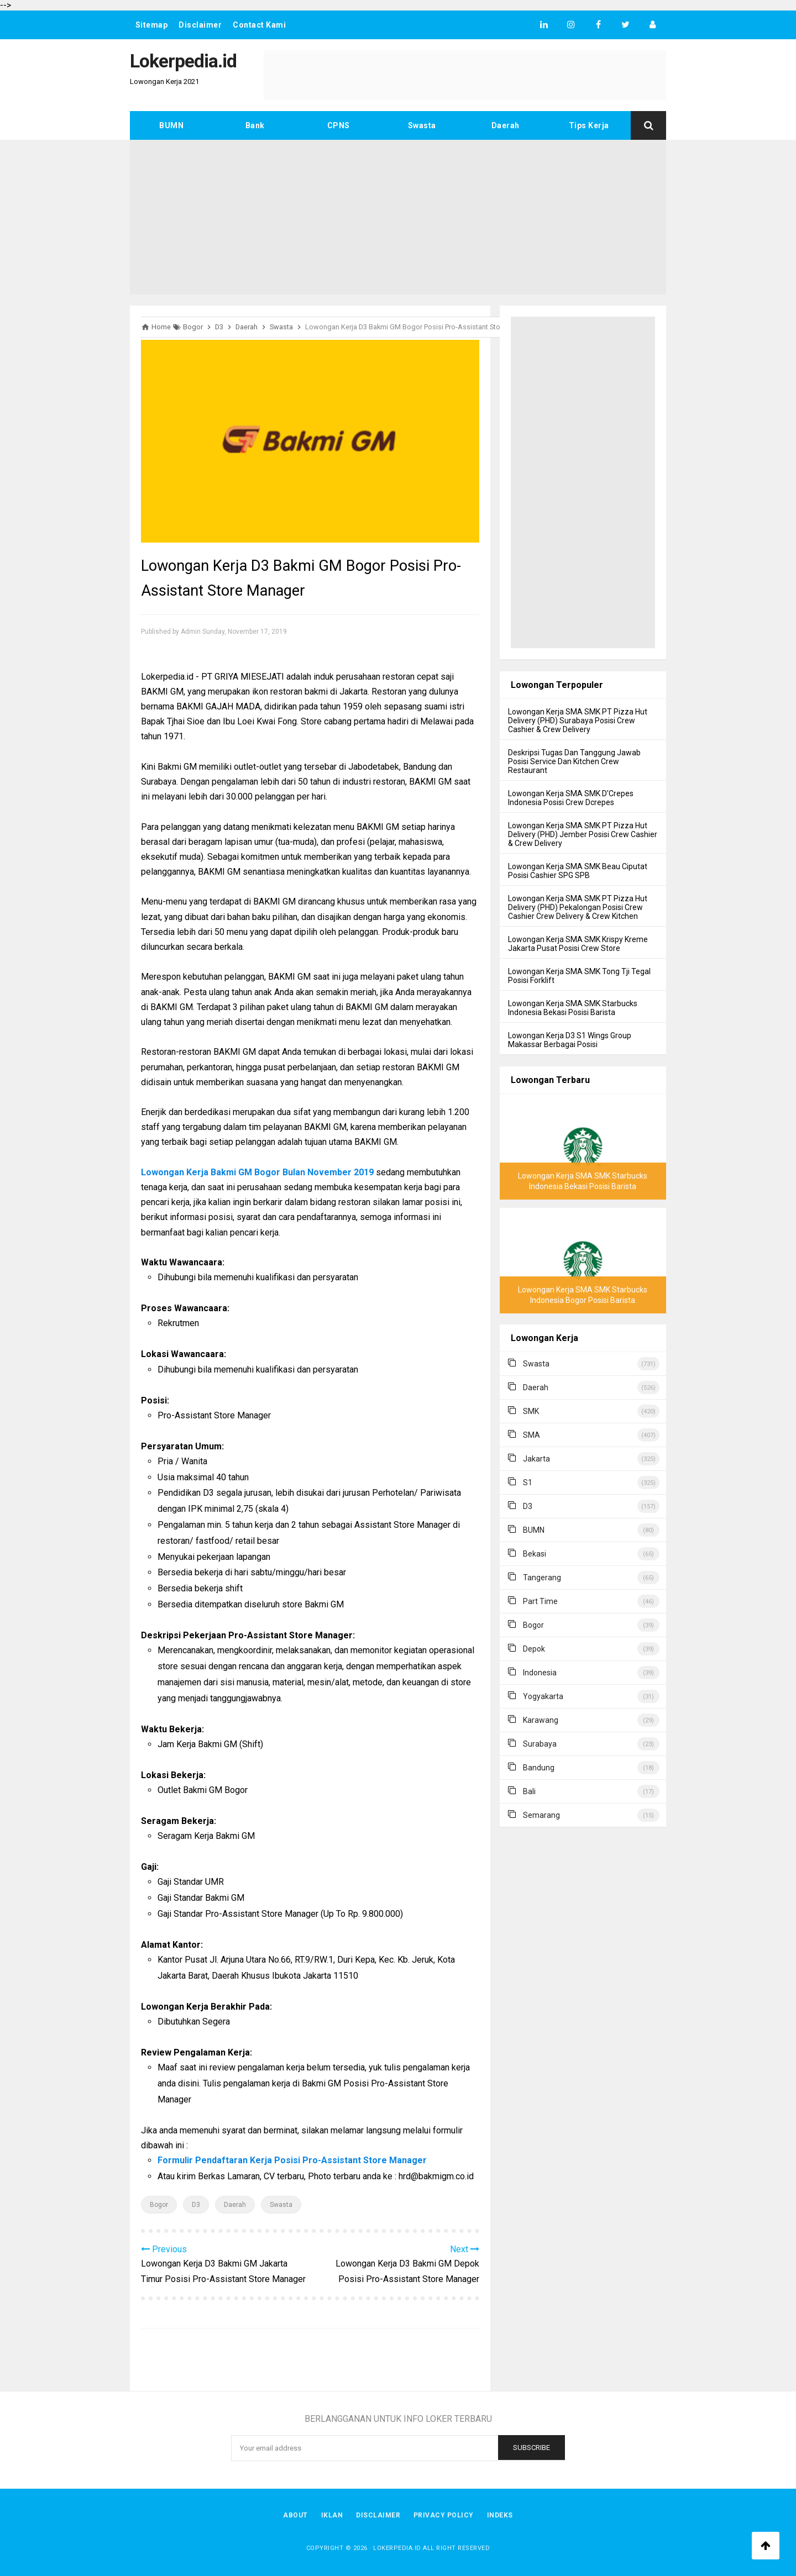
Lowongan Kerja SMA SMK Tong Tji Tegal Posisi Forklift (579, 976)
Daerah (505, 125)
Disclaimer (200, 24)
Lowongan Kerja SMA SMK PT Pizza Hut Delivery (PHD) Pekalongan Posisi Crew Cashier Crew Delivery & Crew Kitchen (577, 907)
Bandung (538, 1767)
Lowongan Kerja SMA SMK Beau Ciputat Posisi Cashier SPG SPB (577, 871)
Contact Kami (259, 24)
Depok (534, 1648)
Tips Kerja (589, 125)
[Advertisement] (398, 217)
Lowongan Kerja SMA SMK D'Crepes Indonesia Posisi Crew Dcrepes (570, 798)
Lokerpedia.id (397, 2548)
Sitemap (151, 24)
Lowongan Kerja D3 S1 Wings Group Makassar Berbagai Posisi (569, 1040)
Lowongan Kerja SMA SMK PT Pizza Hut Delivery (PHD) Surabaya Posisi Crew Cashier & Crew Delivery (577, 720)
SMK (531, 1411)
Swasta (422, 125)
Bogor (159, 2205)
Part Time (540, 1601)
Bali (529, 1791)
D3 (196, 2205)
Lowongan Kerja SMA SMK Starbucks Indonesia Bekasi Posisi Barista (572, 1008)
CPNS (338, 125)
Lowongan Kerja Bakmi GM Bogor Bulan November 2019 (257, 1172)
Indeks (500, 2515)
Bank (255, 125)
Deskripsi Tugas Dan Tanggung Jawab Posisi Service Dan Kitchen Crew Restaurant (574, 761)
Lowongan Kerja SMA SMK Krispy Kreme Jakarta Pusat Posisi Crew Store (578, 944)
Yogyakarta (543, 1696)
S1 (527, 1482)
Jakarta (536, 1458)
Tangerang (542, 1577)
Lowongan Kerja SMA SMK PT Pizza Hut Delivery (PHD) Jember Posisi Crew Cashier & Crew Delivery (582, 834)
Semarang (541, 1815)
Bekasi (534, 1553)
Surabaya (540, 1743)
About (295, 2515)
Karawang (540, 1720)
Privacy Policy (443, 2515)
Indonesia (540, 1672)
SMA (531, 1435)
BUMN (171, 125)
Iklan (332, 2515)
